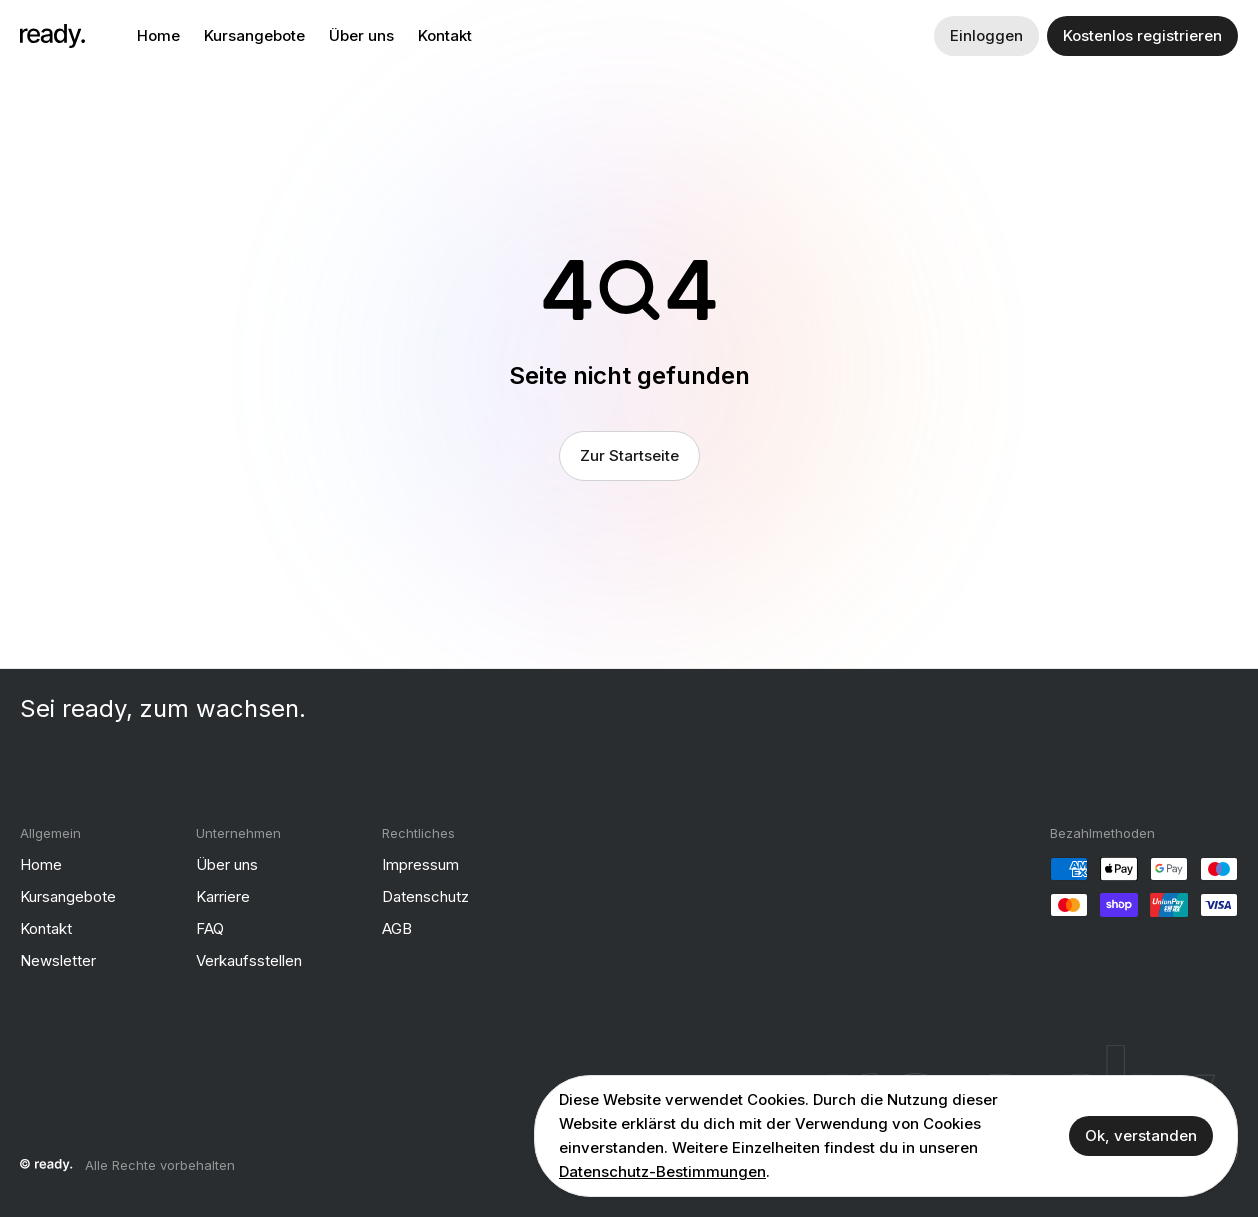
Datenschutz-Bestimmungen (662, 1171)
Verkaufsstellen (249, 960)
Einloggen (986, 35)
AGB (397, 928)
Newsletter (58, 960)
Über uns (361, 35)
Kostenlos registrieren (1142, 35)
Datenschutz (425, 896)
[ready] (52, 36)
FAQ (210, 928)
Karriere (223, 896)
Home (158, 35)
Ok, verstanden (1141, 1135)
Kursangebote (254, 35)
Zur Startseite (629, 455)
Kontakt (445, 35)
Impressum (420, 864)
